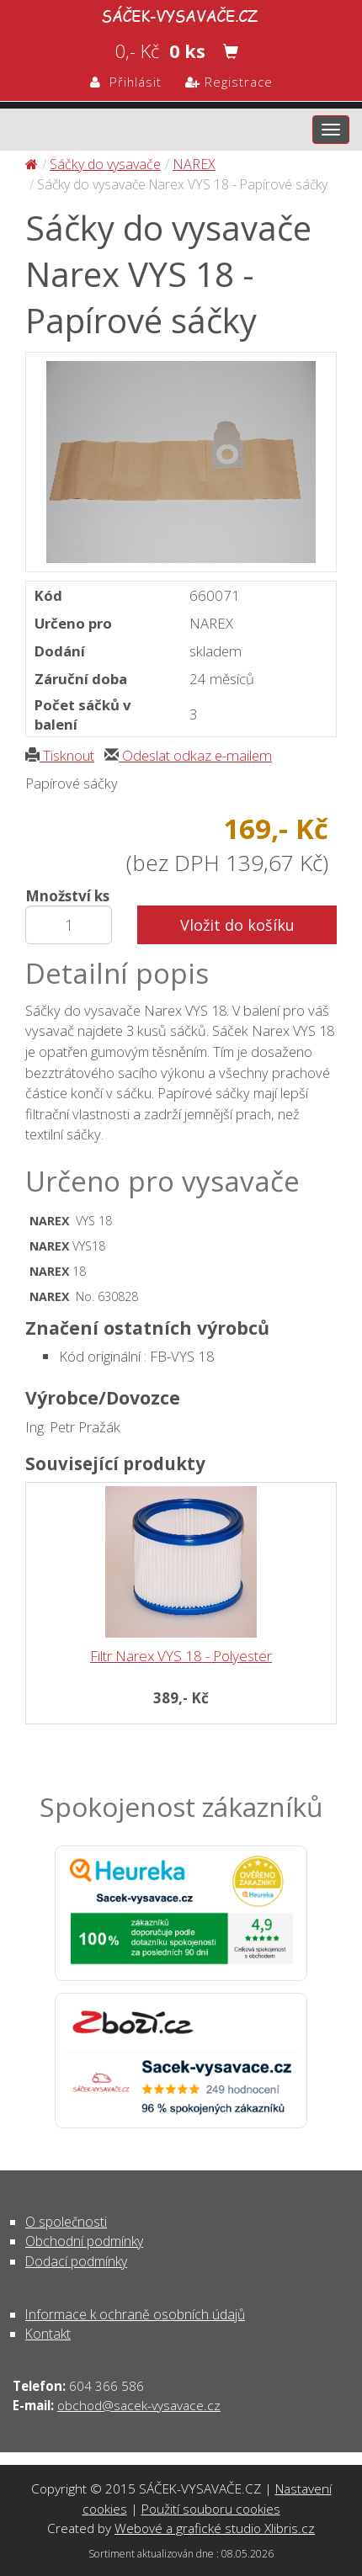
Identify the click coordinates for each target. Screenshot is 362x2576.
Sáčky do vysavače (105, 164)
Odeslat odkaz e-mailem (188, 755)
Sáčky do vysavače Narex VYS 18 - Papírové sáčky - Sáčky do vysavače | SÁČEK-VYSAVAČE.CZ (181, 13)
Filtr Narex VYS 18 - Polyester (181, 1655)
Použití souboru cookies (210, 2508)
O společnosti (66, 2221)
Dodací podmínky (76, 2261)
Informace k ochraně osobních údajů (135, 2314)
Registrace (229, 81)
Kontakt (48, 2333)
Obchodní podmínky (84, 2241)
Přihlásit (126, 81)
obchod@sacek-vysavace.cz (139, 2405)
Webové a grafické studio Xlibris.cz (214, 2528)
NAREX (194, 164)
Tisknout (59, 755)
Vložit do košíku (237, 925)
